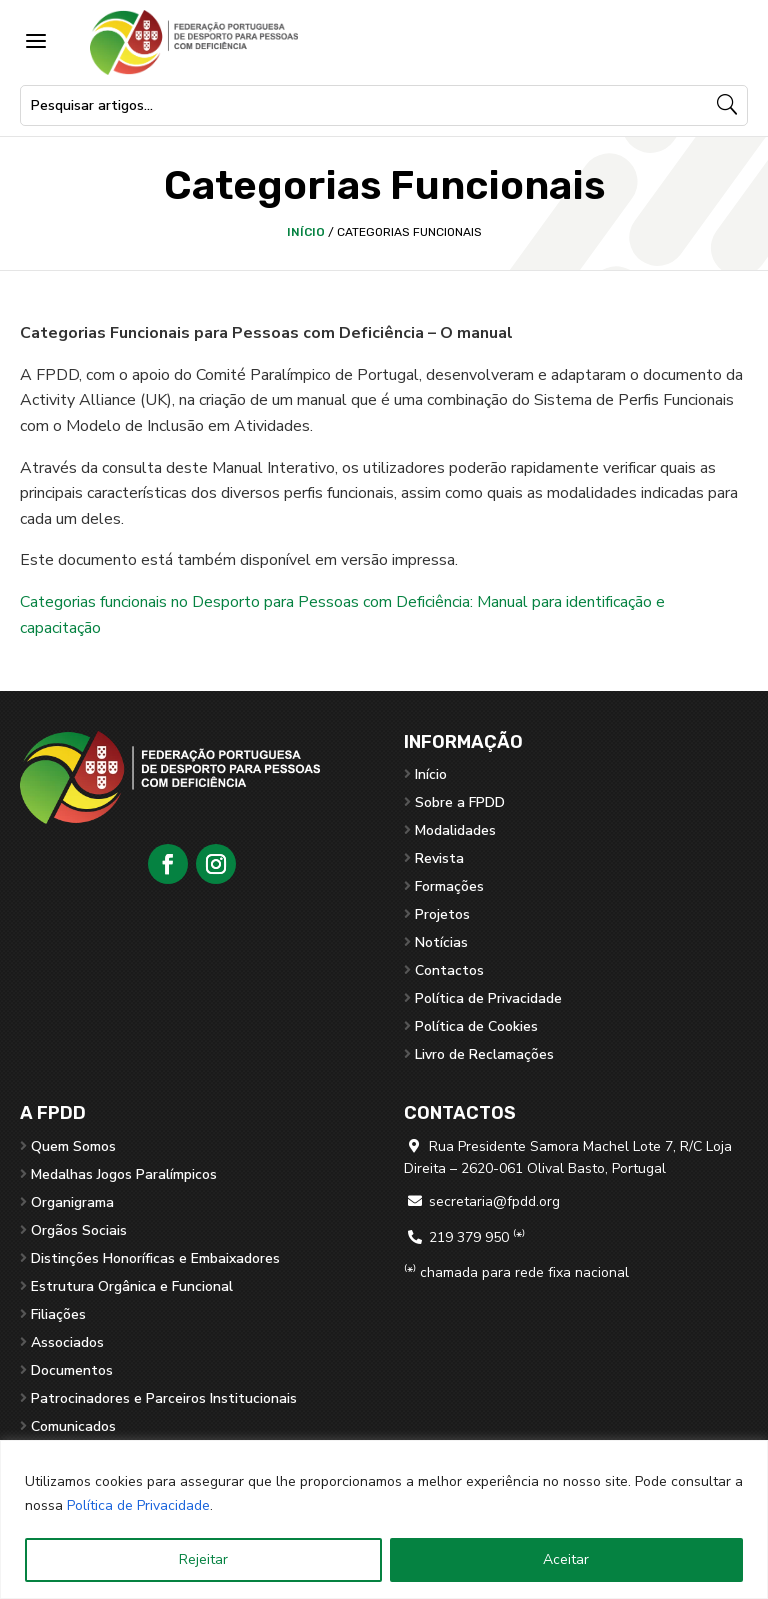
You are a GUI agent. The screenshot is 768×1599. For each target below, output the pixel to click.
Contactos (449, 970)
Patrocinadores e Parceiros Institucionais (164, 1398)
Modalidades (455, 830)
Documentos (72, 1370)
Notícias (441, 942)
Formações (449, 886)
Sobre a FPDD (460, 802)
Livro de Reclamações (484, 1054)
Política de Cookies (476, 1026)
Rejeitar (203, 1559)
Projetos (442, 914)
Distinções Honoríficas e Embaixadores (155, 1258)
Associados (67, 1342)
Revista (439, 858)
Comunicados (73, 1426)
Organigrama (72, 1202)
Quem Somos (73, 1146)
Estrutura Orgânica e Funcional (132, 1286)
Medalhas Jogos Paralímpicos (124, 1174)
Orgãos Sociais (79, 1230)
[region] (384, 1519)
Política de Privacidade (138, 1505)
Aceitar (566, 1559)
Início (306, 232)
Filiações (58, 1314)
